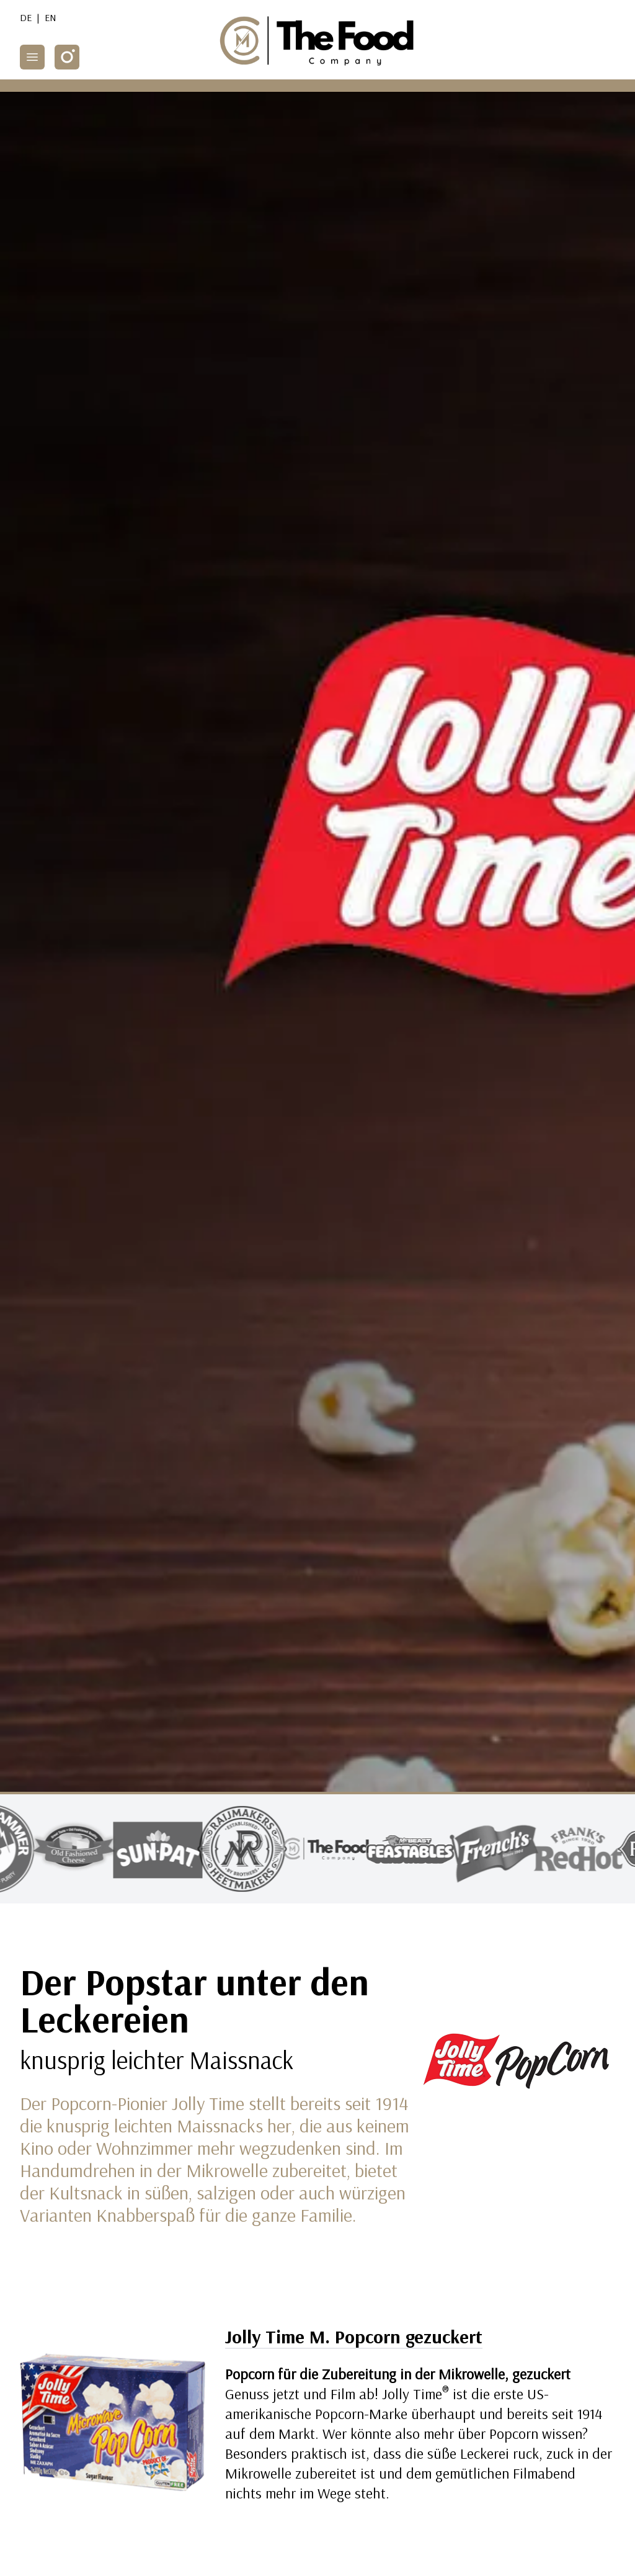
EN (50, 17)
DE (26, 17)
